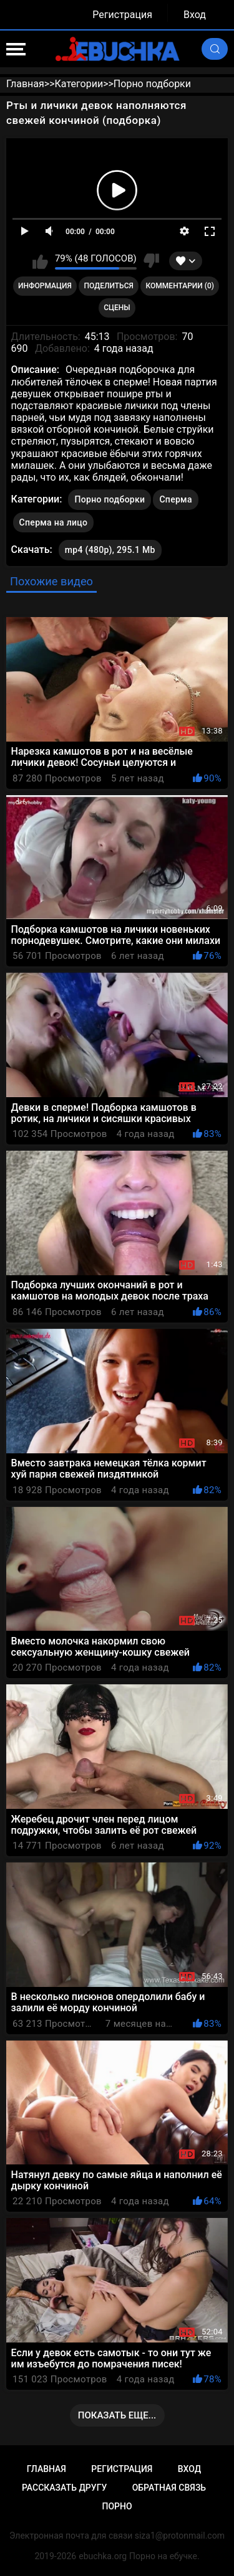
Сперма (175, 499)
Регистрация (122, 15)
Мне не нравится (151, 261)
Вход (194, 15)
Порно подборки (109, 499)
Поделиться (109, 285)
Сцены (117, 307)
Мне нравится (40, 261)
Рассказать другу (64, 2488)
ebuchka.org (103, 2556)
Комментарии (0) (180, 285)
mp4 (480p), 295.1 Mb (110, 550)
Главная (46, 2469)
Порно (117, 2506)
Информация (45, 285)
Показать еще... (117, 2415)
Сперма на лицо (53, 522)
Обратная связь (169, 2488)
